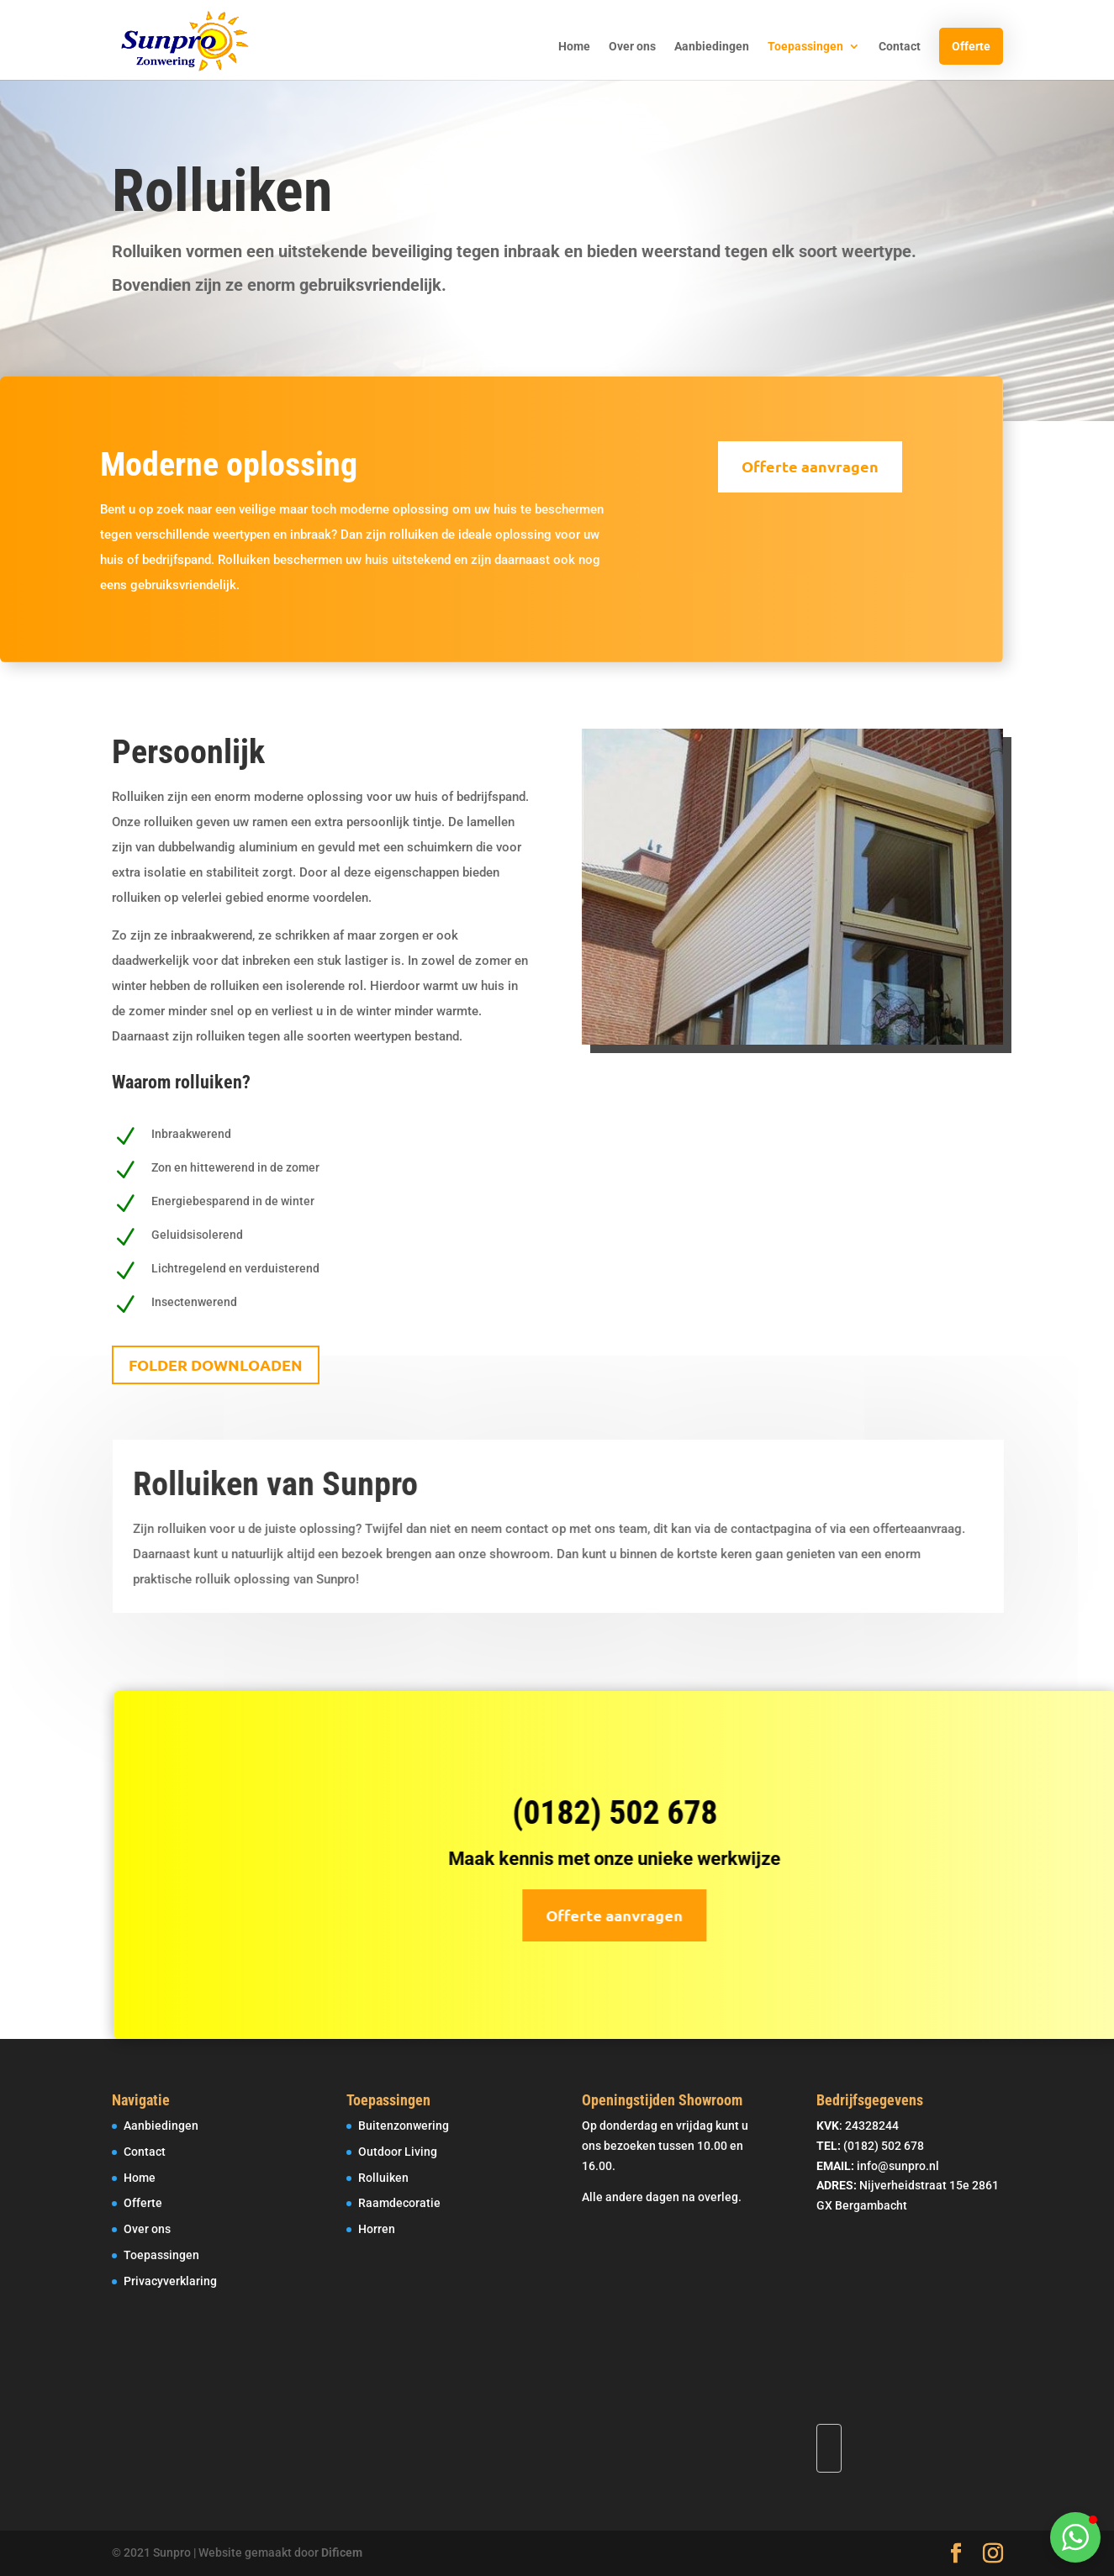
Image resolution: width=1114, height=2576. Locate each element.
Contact (900, 46)
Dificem (341, 2552)
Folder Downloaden (216, 1364)
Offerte (971, 46)
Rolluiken (383, 2177)
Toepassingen (805, 46)
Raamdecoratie (399, 2203)
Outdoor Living (397, 2151)
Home (574, 46)
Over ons (632, 46)
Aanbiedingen (711, 46)
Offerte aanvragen (787, 466)
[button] (1075, 2537)
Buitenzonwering (403, 2125)
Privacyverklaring (170, 2281)
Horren (376, 2229)
